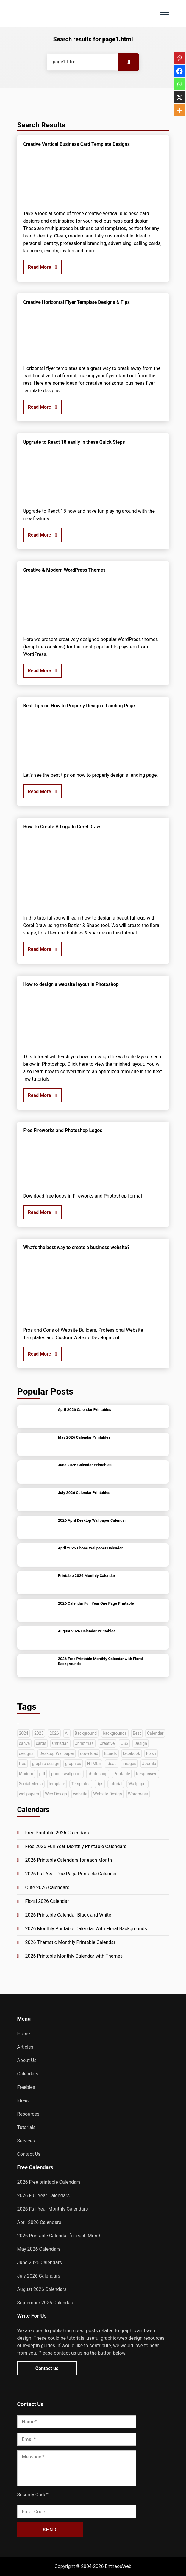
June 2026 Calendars (39, 2262)
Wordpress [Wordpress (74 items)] (138, 1794)
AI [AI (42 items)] (67, 1733)
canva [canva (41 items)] (24, 1743)
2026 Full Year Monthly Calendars (52, 2209)
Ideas (23, 2100)
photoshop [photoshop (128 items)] (98, 1773)
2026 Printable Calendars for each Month (68, 1860)
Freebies (26, 2087)
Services (26, 2141)
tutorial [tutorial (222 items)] (115, 1783)
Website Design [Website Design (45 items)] (107, 1794)
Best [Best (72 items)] (137, 1733)
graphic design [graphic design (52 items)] (45, 1763)
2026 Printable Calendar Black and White (68, 1915)
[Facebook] (179, 71)
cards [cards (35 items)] (41, 1743)
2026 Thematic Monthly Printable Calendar (70, 1942)
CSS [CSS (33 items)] (124, 1743)
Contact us (46, 2368)
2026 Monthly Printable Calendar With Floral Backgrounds (86, 1928)
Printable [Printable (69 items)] (121, 1773)
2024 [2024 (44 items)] (23, 1733)
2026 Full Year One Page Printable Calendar (71, 1874)
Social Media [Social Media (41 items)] (31, 1783)
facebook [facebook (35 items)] (131, 1753)
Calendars (28, 2074)
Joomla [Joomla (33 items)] (149, 1763)
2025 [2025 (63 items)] (38, 1733)
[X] (179, 97)
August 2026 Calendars (42, 2289)
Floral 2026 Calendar (47, 1901)
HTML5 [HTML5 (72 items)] (94, 1763)
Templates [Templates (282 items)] (81, 1783)
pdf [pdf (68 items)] (42, 1773)
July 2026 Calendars (38, 2276)
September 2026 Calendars (46, 2302)
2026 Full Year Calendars (43, 2195)
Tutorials (26, 2127)
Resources (28, 2114)
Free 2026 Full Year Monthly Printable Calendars (75, 1846)
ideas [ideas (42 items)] (112, 1763)
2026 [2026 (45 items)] (54, 1733)
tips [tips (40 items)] (99, 1783)
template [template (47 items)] (57, 1783)
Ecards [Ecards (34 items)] (110, 1753)
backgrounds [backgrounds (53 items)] (115, 1733)
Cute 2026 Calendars (47, 1887)
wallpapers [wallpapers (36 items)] (29, 1794)
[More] (179, 110)
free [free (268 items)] (22, 1763)
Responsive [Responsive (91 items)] (146, 1773)
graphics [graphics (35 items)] (73, 1763)
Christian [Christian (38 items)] (60, 1743)
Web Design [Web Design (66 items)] (56, 1794)
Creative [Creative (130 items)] (107, 1743)
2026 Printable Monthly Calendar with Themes (74, 1956)
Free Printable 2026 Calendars (57, 1833)
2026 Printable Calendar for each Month (59, 2236)
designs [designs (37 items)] (26, 1753)
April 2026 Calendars (39, 2222)
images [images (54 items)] (129, 1763)
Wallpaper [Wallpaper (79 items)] (137, 1783)
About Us (27, 2060)
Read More (42, 267)
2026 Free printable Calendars (49, 2182)
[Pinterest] (179, 58)
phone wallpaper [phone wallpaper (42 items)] (66, 1773)
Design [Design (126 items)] (140, 1743)
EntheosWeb (118, 2566)
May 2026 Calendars (39, 2249)
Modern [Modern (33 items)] (26, 1773)
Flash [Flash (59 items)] (151, 1753)
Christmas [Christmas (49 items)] (84, 1743)
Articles (25, 2047)
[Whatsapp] (179, 84)
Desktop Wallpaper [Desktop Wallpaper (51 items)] (56, 1753)
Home (23, 2033)
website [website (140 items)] (80, 1794)
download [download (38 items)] (89, 1753)
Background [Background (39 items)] (86, 1733)
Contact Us (29, 2154)
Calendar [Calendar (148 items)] (155, 1733)
